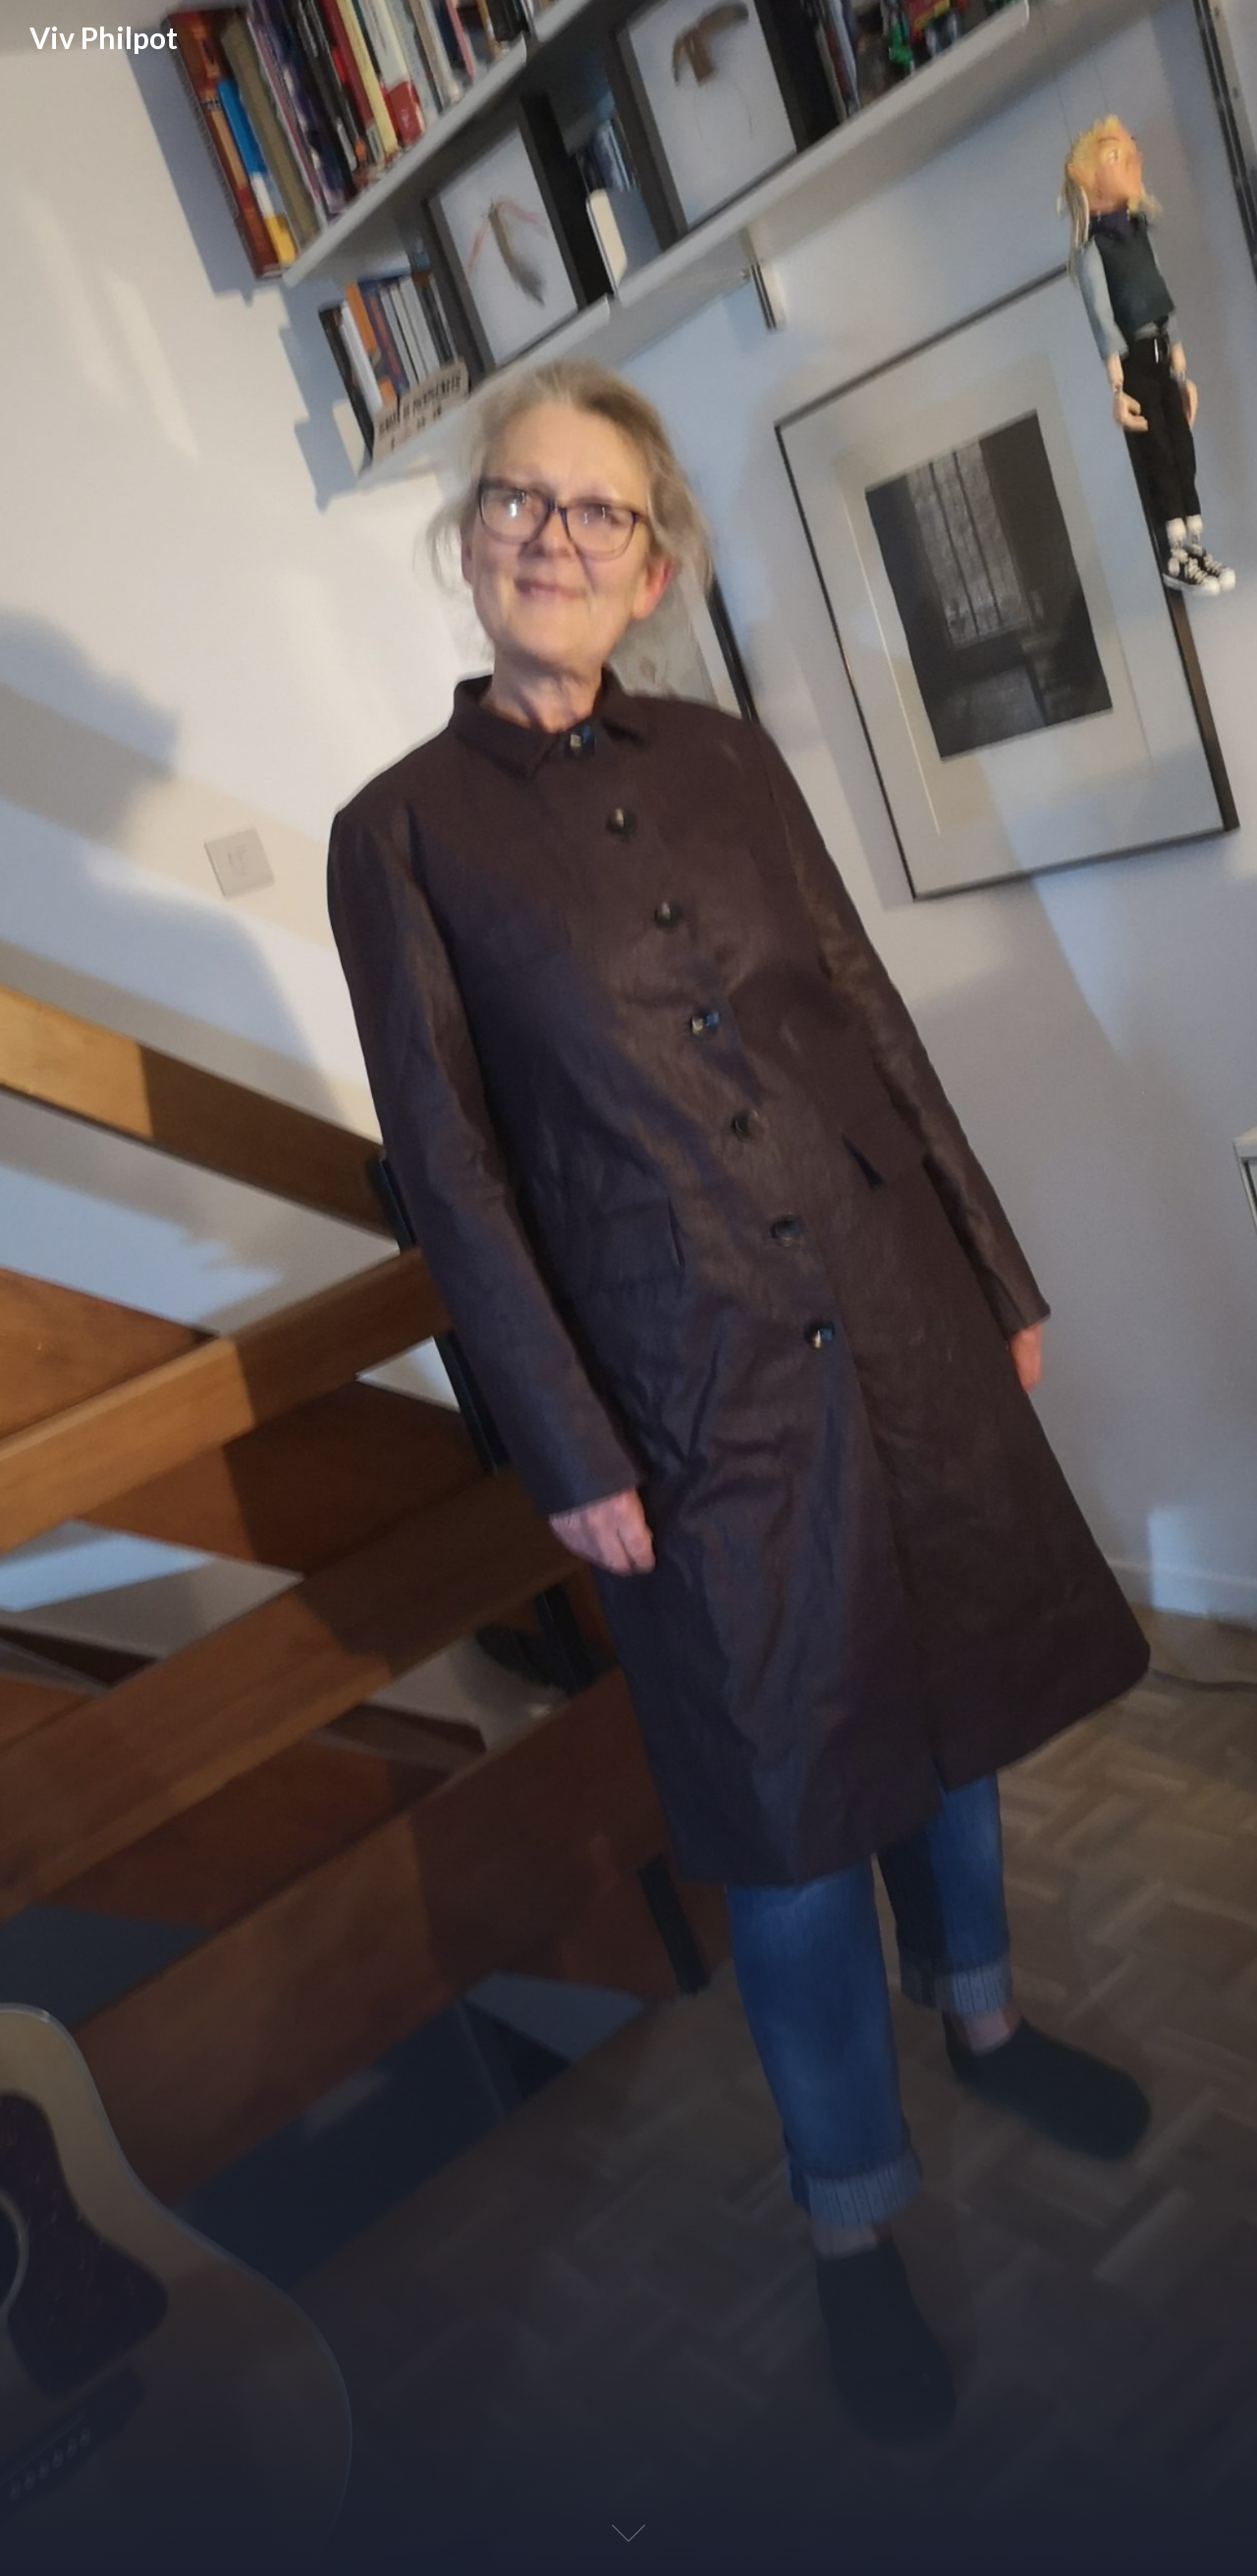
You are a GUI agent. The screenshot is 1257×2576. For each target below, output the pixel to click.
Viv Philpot (103, 37)
